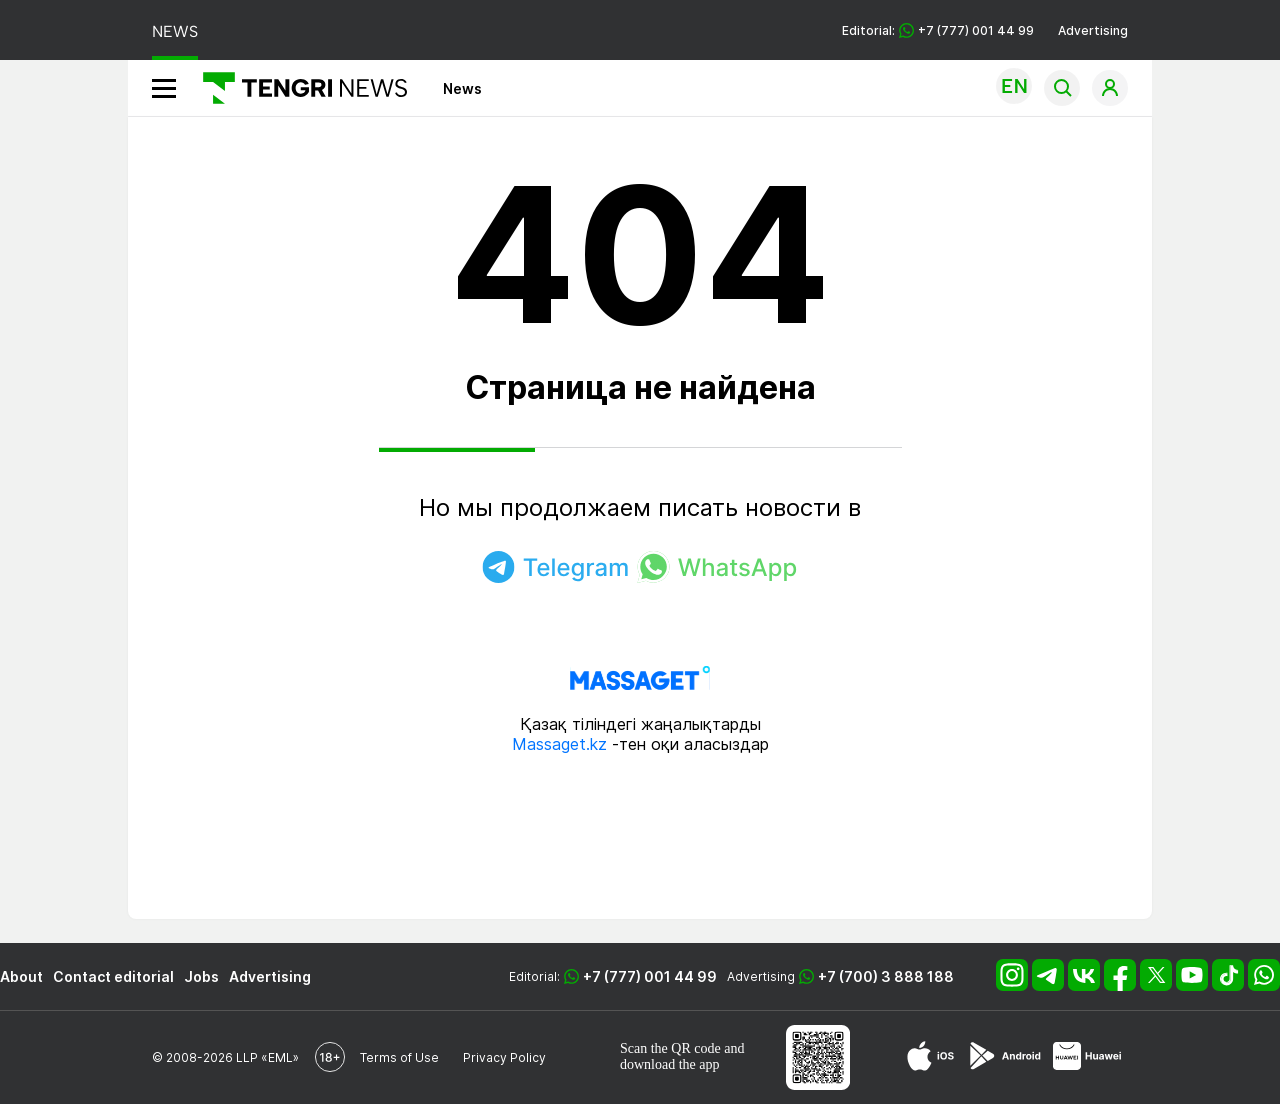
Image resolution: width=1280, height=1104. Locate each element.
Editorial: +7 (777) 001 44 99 (938, 30)
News (462, 88)
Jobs (201, 976)
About (21, 976)
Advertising (1093, 30)
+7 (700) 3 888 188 (886, 976)
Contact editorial (113, 976)
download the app (670, 1064)
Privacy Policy (504, 1057)
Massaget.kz (559, 744)
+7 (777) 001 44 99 (650, 976)
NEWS (175, 31)
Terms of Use (399, 1057)
